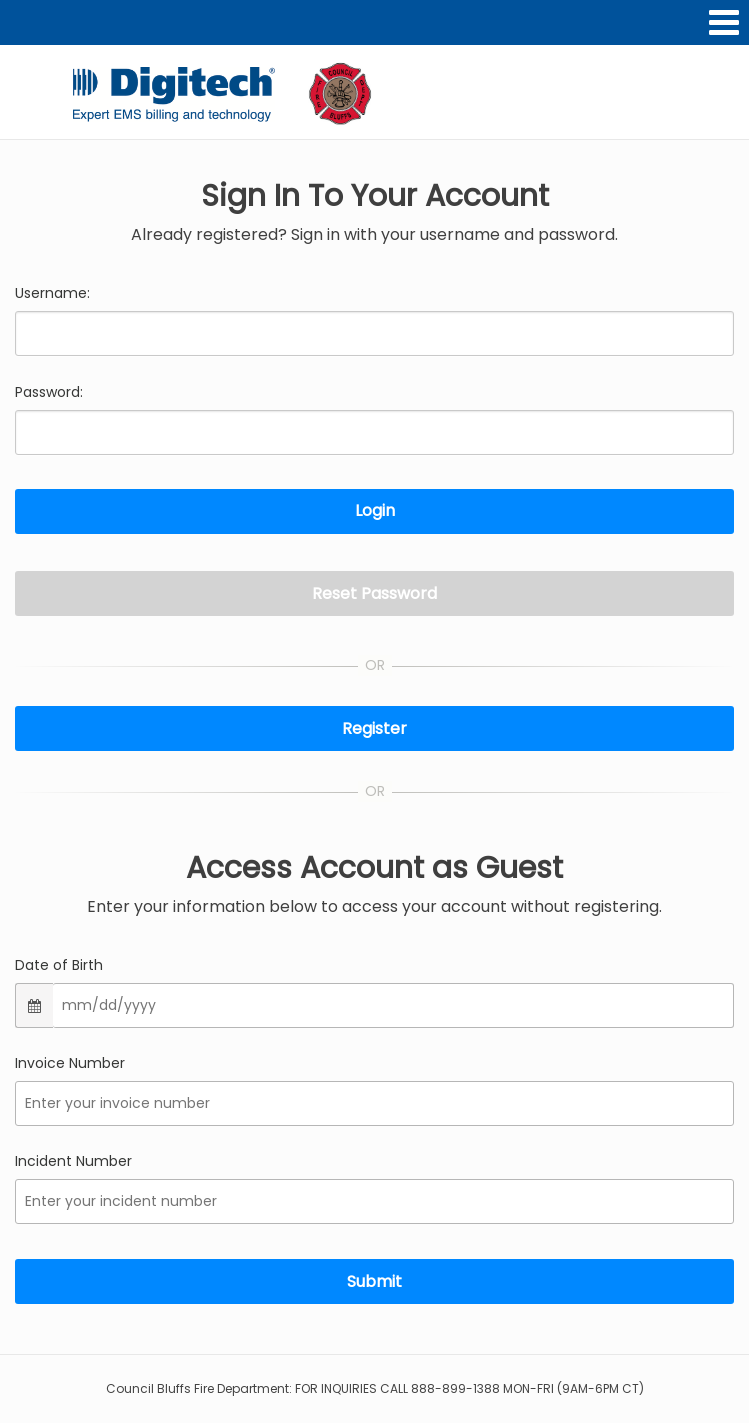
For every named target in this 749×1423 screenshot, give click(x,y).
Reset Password (374, 593)
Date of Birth (59, 965)
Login (375, 510)
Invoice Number (70, 1063)
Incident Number (73, 1161)
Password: (49, 392)
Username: (52, 293)
